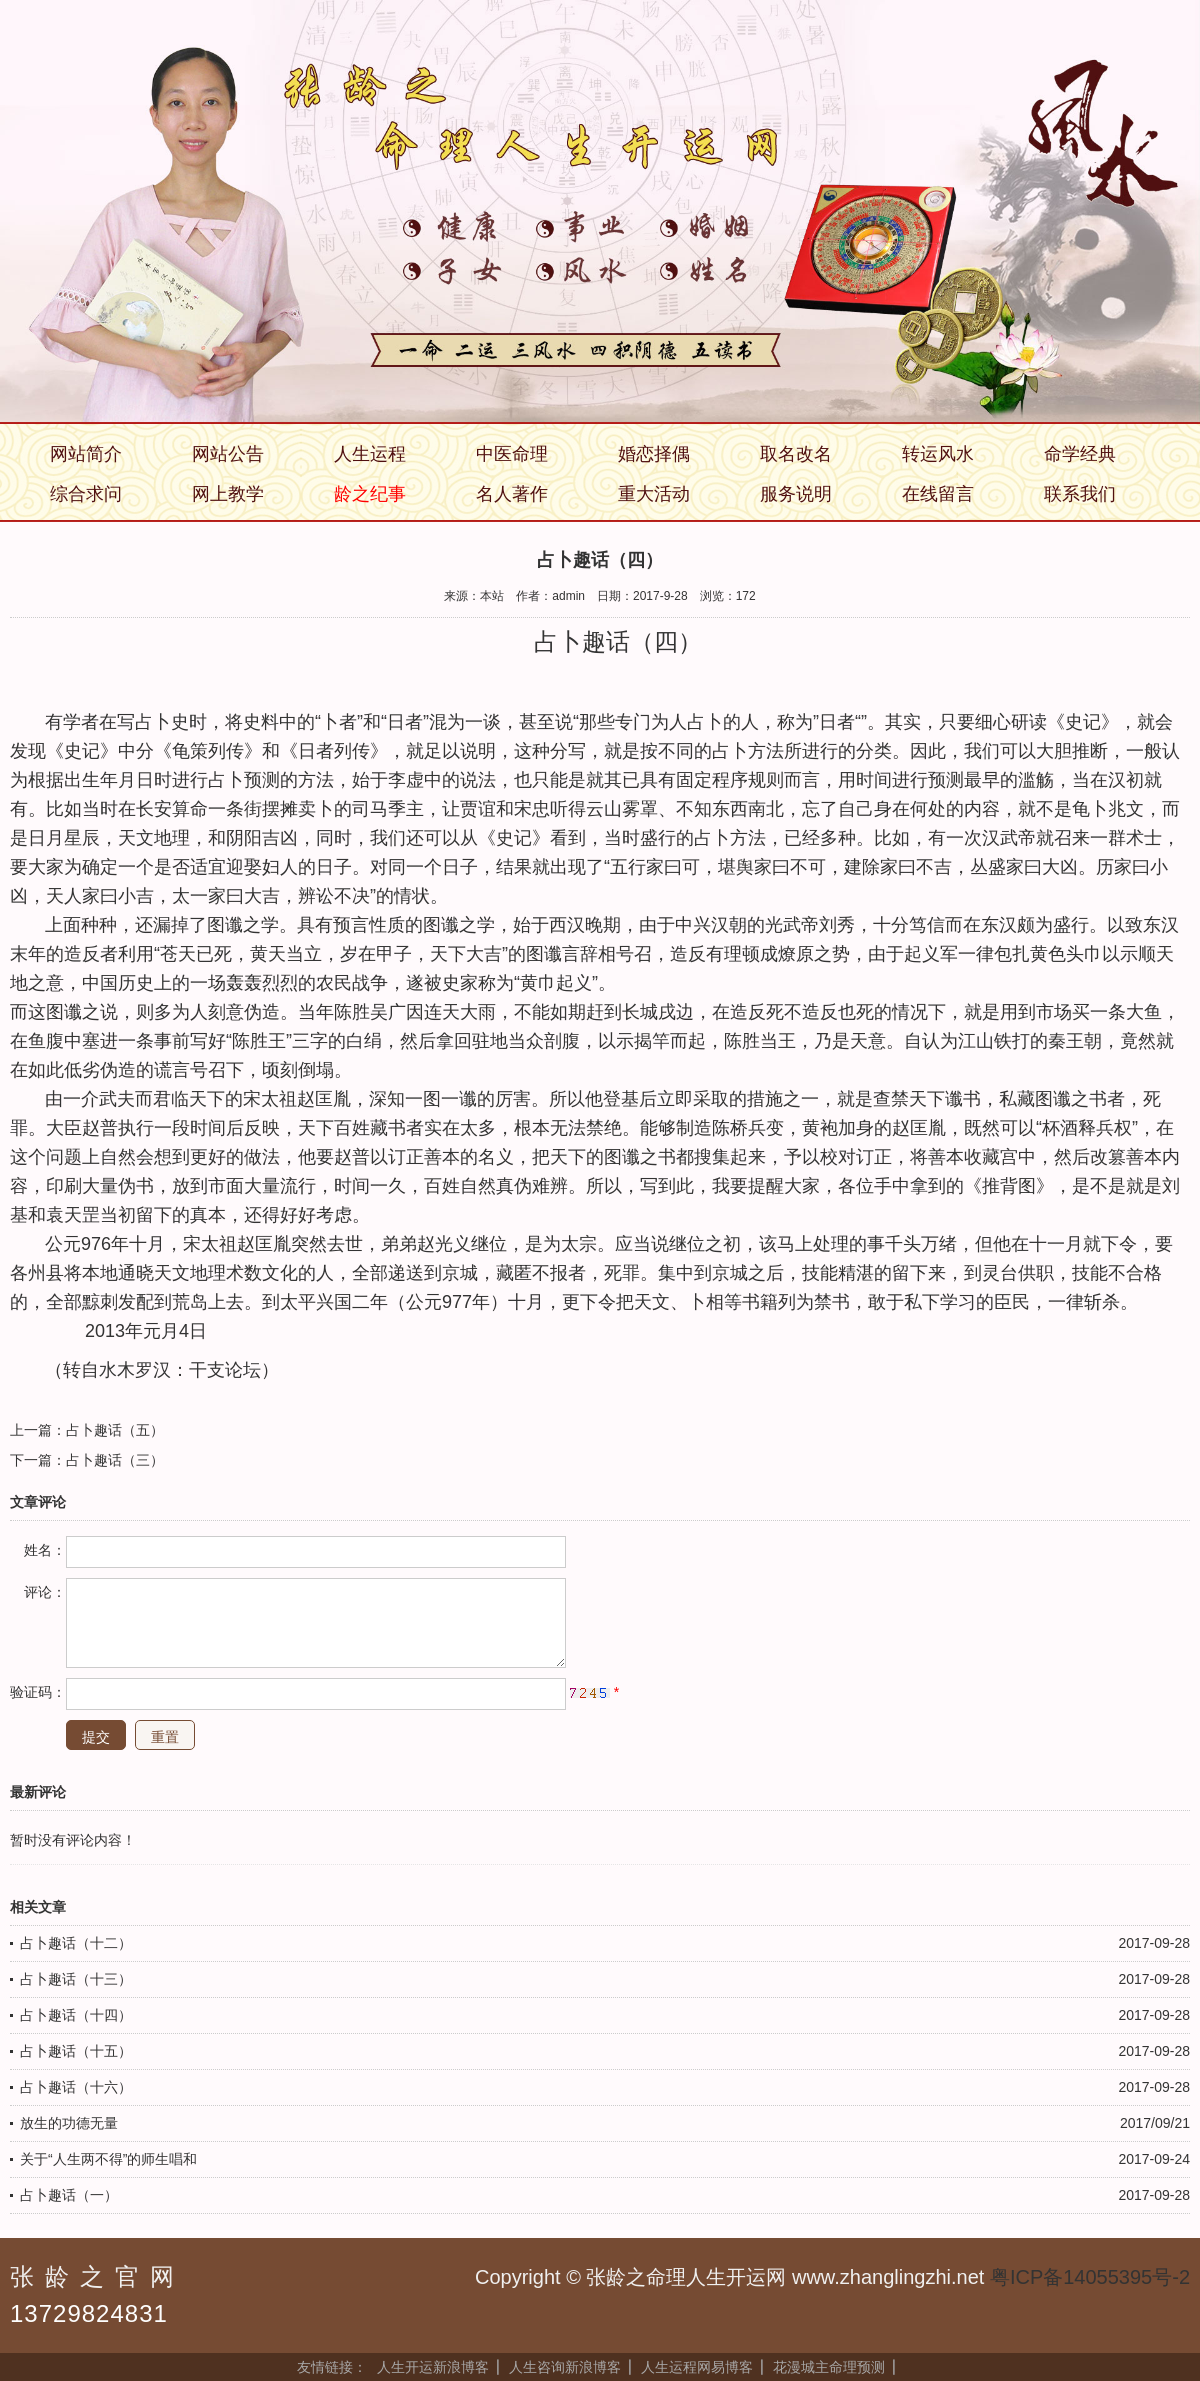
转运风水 (938, 454)
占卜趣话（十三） (76, 1979)
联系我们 (1080, 494)
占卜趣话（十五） (76, 2051)
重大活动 (654, 494)
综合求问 (86, 494)
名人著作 (512, 494)
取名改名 (796, 454)
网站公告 (228, 454)
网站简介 (86, 454)
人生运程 (370, 454)
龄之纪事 (370, 494)
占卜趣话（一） (69, 2195)
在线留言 (938, 494)
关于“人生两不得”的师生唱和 (108, 2159)
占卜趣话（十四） (76, 2015)
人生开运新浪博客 (433, 2367)
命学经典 (1080, 454)
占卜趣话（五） (115, 1430)
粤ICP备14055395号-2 (1090, 2277)
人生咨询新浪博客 (565, 2367)
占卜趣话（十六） (76, 2087)
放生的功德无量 (69, 2123)
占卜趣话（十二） (76, 1943)
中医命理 (512, 454)
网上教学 (228, 494)
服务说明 (796, 494)
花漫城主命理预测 (829, 2367)
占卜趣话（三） (115, 1460)
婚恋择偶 (654, 454)
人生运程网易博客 (697, 2367)
